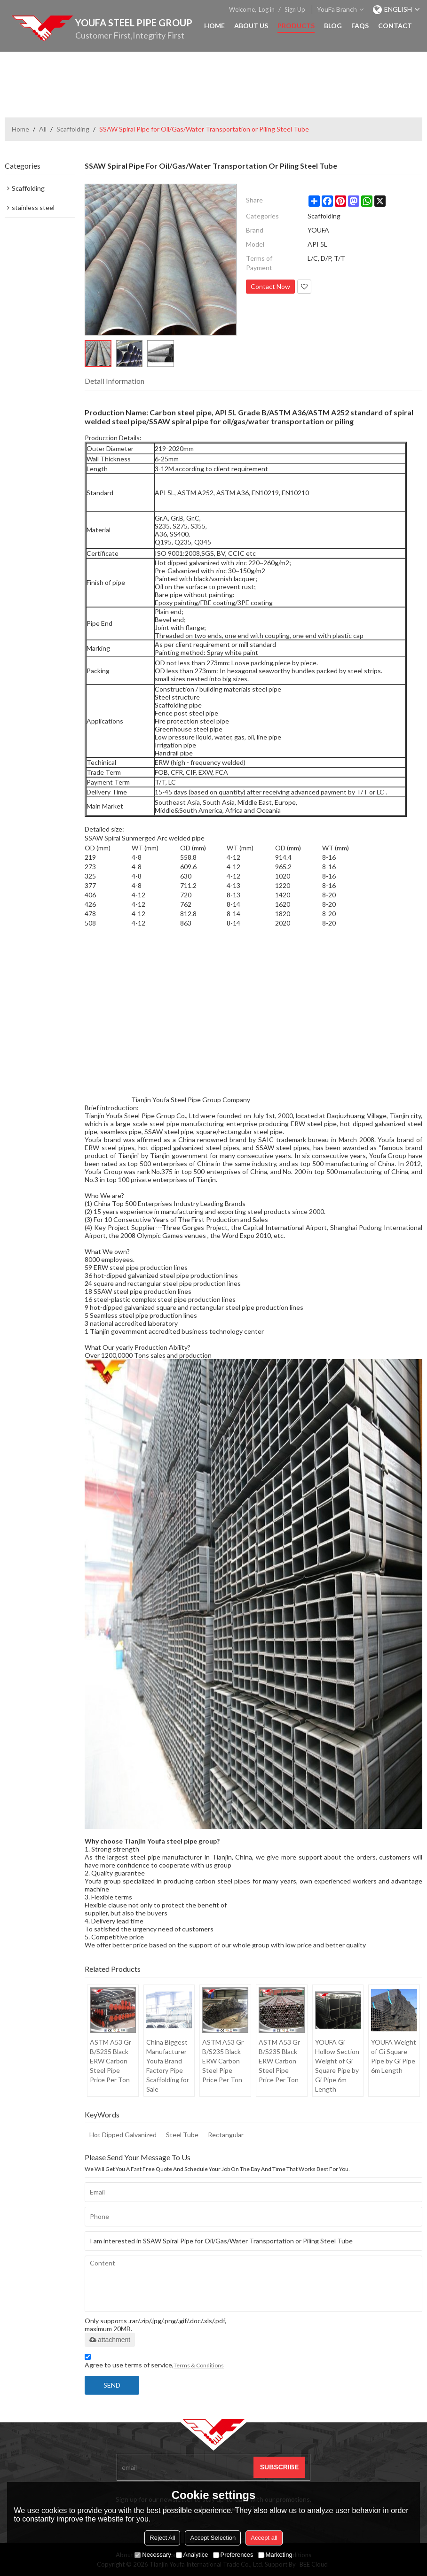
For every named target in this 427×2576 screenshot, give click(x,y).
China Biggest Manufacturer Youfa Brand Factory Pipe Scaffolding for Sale (167, 2065)
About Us (251, 26)
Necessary (152, 2554)
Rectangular (226, 2135)
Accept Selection (213, 2537)
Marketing (275, 2554)
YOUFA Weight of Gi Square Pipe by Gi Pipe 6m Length (393, 2056)
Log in (267, 9)
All (43, 129)
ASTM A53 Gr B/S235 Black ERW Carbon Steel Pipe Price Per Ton (110, 2061)
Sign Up (295, 9)
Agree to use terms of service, (154, 2362)
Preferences (233, 2554)
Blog (333, 26)
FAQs (360, 26)
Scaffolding (72, 129)
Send (111, 2385)
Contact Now (270, 286)
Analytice (192, 2554)
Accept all (264, 2537)
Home (214, 26)
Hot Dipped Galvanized (123, 2135)
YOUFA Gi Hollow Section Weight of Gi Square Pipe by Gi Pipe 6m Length (337, 2065)
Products (296, 26)
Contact (395, 26)
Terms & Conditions (199, 2365)
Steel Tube (182, 2135)
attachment (109, 2339)
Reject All (162, 2537)
